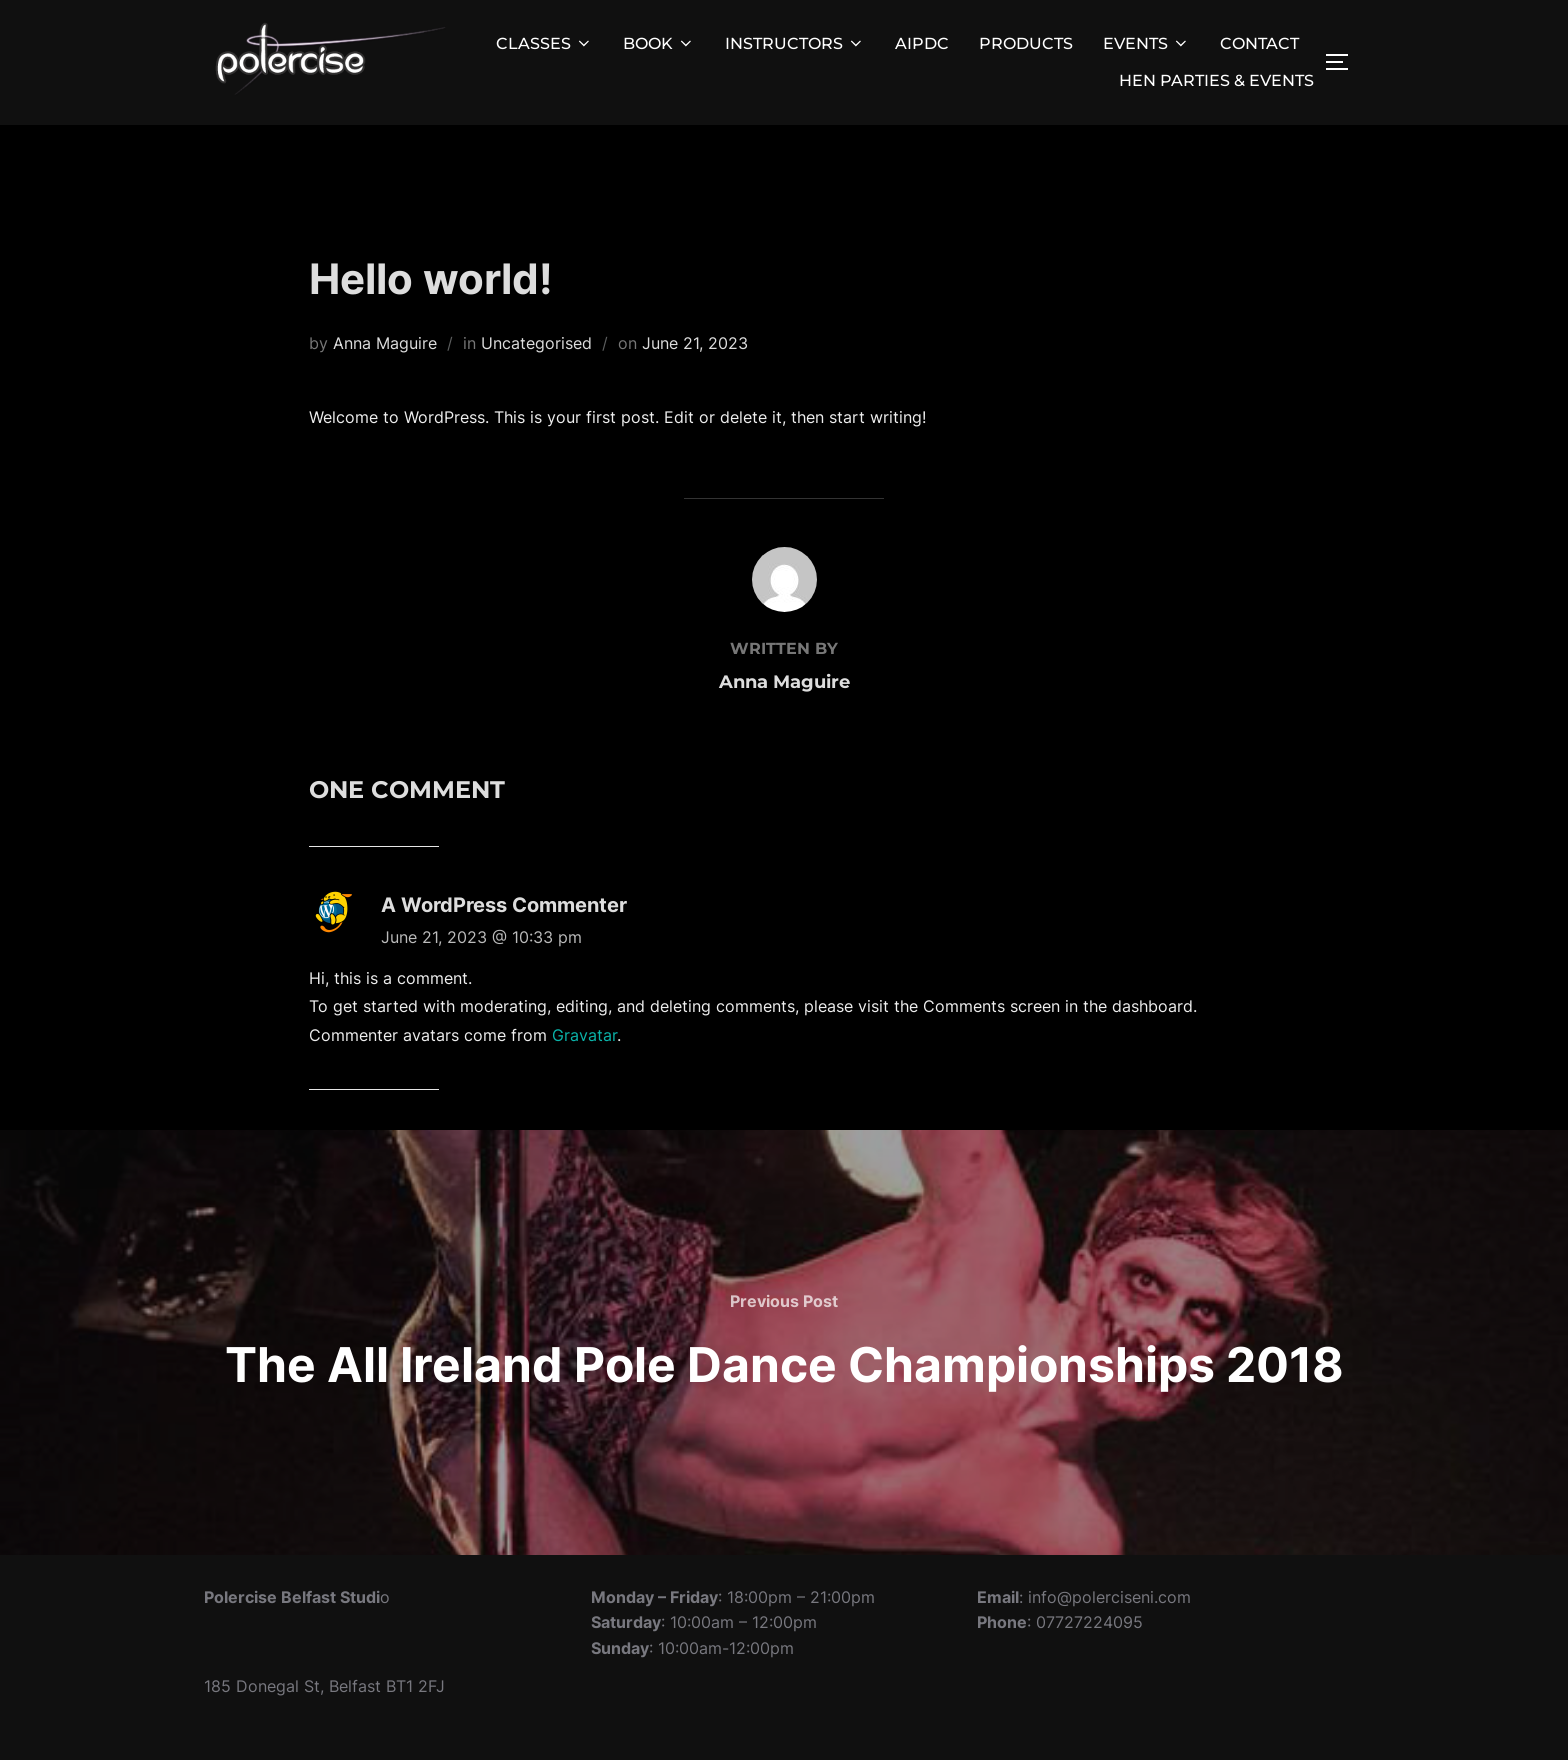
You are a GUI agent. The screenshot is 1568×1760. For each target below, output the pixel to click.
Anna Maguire (385, 387)
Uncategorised (536, 387)
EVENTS (1146, 43)
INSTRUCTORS (795, 43)
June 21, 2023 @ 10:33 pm (481, 981)
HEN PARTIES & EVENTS (1216, 80)
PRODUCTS (1026, 43)
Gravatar (584, 1080)
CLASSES (544, 43)
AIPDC (922, 43)
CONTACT (1259, 43)
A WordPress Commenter (504, 949)
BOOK (659, 43)
